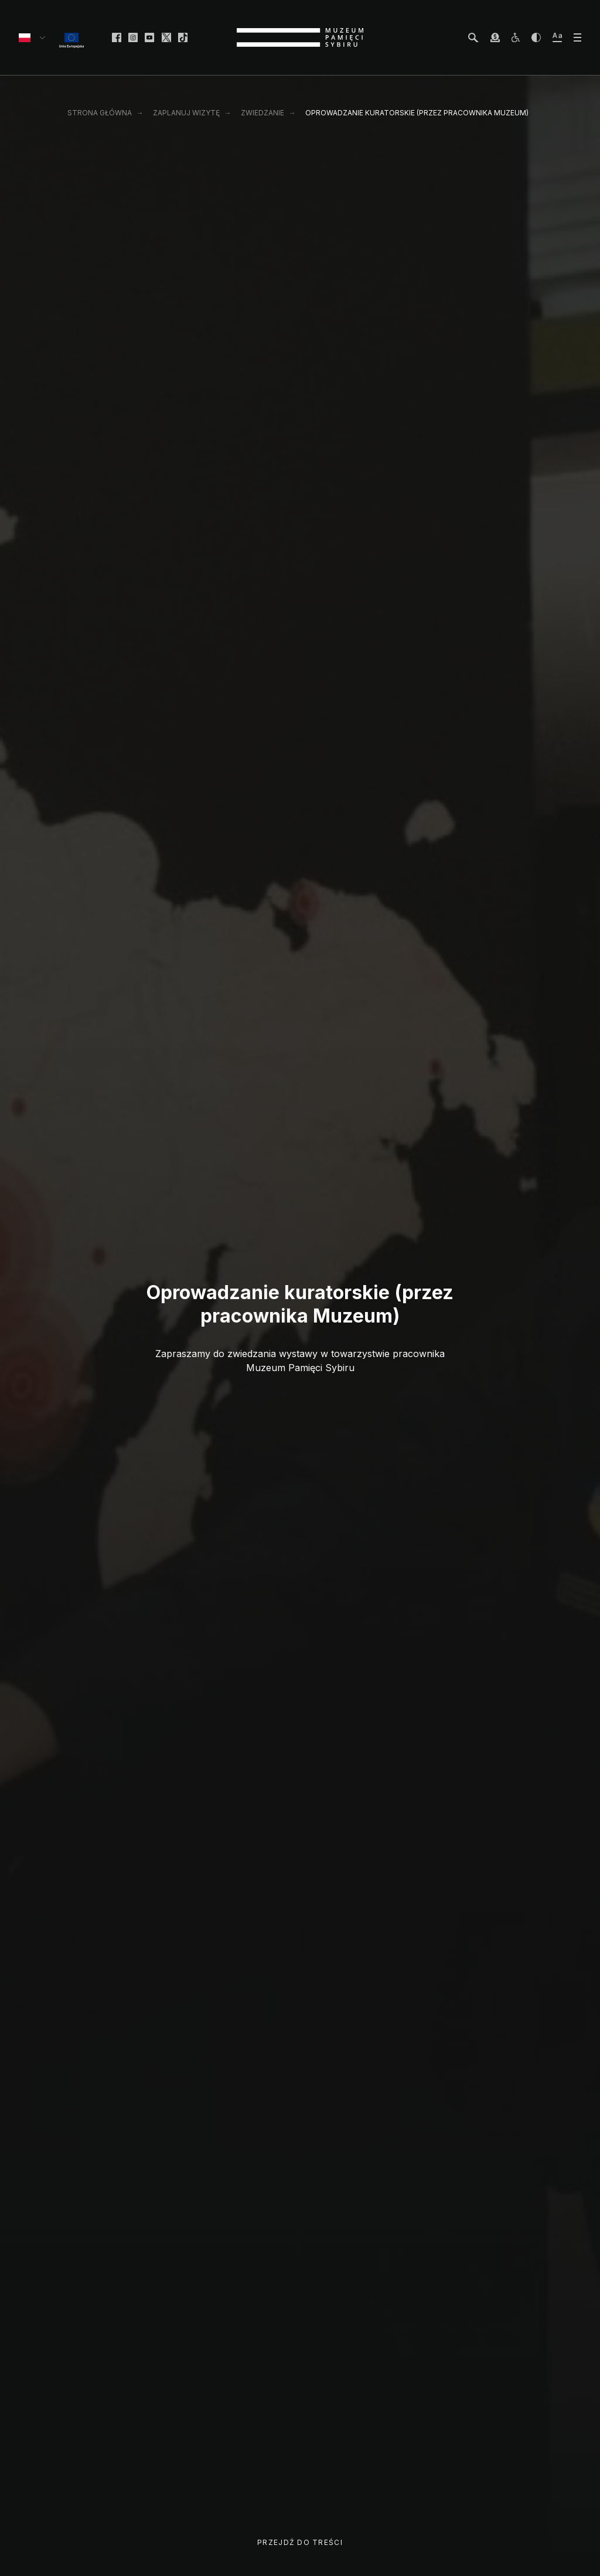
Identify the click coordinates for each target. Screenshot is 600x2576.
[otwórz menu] (577, 37)
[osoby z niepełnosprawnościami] (516, 37)
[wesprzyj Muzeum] (495, 37)
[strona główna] (300, 37)
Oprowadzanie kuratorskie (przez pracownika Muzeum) (417, 112)
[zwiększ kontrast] (536, 37)
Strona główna (99, 112)
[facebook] (116, 37)
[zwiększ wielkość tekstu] (557, 37)
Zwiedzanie (262, 112)
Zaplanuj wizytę (186, 112)
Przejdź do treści (300, 2542)
